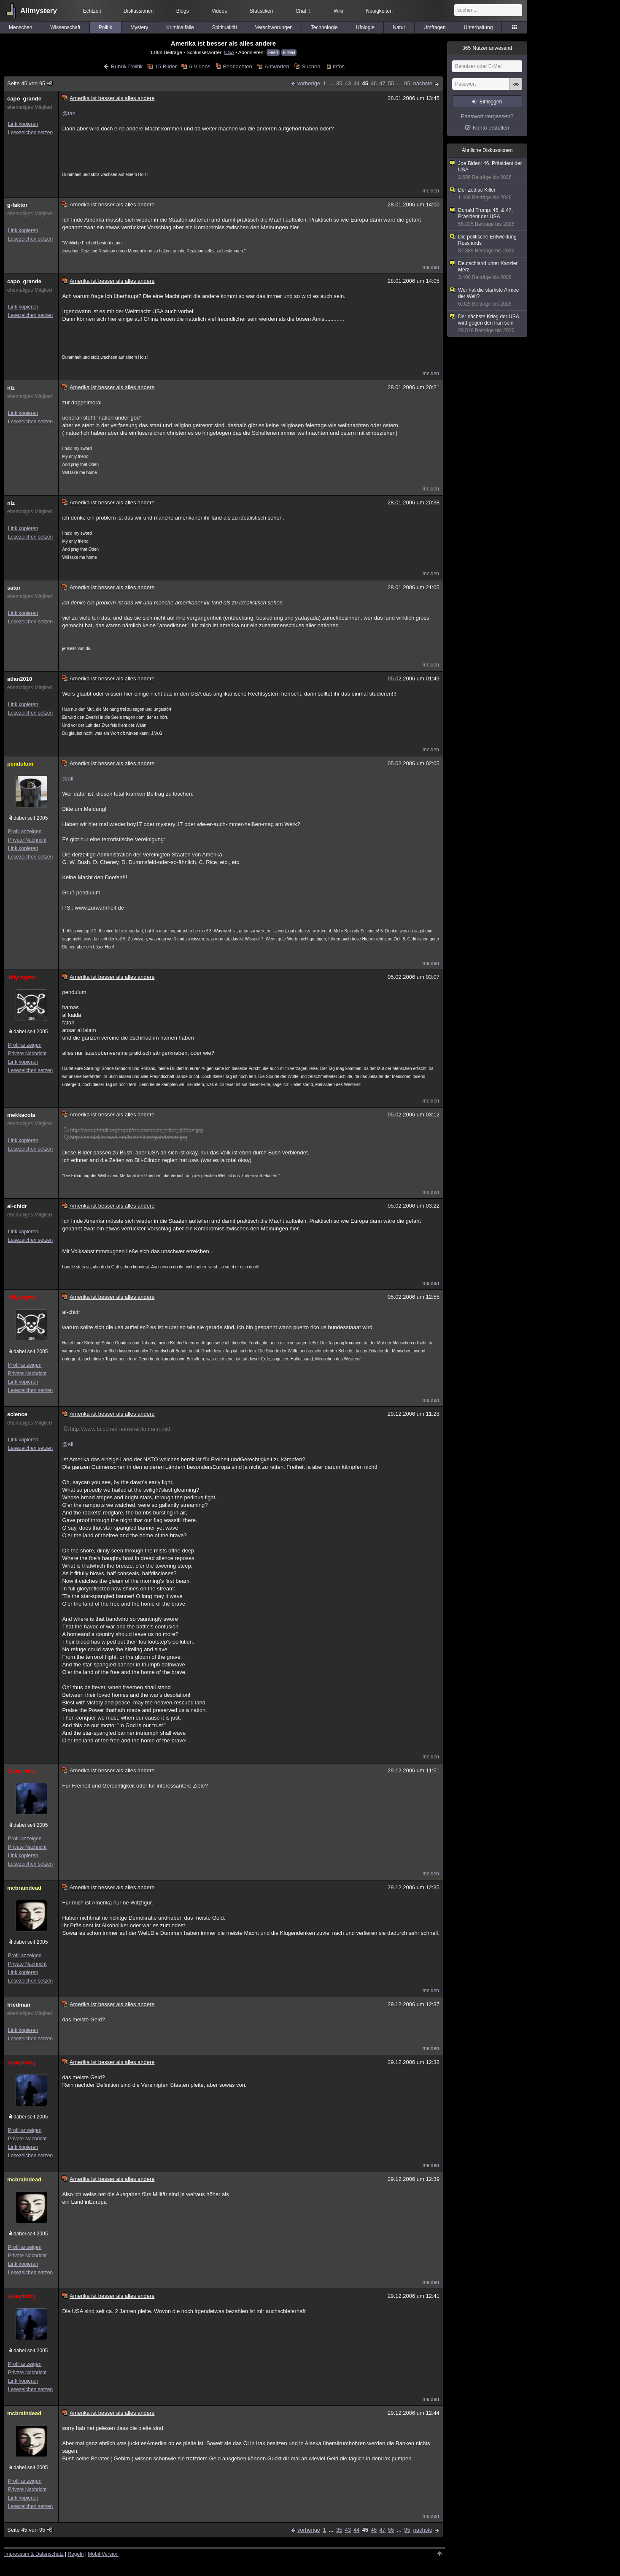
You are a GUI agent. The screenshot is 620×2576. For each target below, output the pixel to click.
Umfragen (434, 27)
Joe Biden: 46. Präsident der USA (487, 170)
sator (14, 588)
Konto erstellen (491, 128)
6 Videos (199, 66)
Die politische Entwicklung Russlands (487, 244)
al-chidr (17, 1206)
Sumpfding (21, 1771)
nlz (11, 388)
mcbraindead (24, 1888)
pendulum (20, 764)
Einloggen (491, 102)
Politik (105, 27)
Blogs (182, 11)
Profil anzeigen (24, 831)
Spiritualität (224, 27)
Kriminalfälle (180, 27)
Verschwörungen (274, 27)
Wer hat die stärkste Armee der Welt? (487, 297)
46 (374, 83)
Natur (399, 27)
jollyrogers (21, 977)
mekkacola (21, 1115)
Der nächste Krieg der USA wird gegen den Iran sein (487, 324)
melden (431, 191)
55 (391, 83)
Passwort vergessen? (487, 116)
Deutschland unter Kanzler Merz (487, 270)
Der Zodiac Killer (487, 194)
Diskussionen (139, 11)
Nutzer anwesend (487, 48)
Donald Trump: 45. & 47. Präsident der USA (487, 217)
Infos (339, 66)
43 (347, 83)
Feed (273, 52)
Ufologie (365, 27)
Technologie (324, 27)
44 (356, 83)
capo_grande (24, 98)
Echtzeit (92, 11)
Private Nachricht (27, 840)
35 (339, 83)
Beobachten (237, 66)
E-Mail (289, 52)
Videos (219, 11)
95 (407, 83)
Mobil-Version (103, 2554)
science (17, 1414)
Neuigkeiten (379, 11)
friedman (18, 2005)
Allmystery (38, 11)
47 (382, 83)
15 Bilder (166, 66)
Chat (303, 11)
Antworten (276, 66)
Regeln (76, 2554)
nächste (422, 83)
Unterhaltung (478, 27)
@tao (68, 113)
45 (365, 83)
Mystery (139, 27)
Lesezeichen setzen (30, 132)
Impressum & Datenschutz (34, 2554)
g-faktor (17, 205)
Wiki (338, 11)
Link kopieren (23, 124)
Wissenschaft (65, 27)
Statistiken (261, 11)
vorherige (308, 83)
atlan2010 (19, 679)
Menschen (20, 27)
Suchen (311, 66)
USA (229, 52)
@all (67, 778)
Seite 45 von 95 (30, 83)
